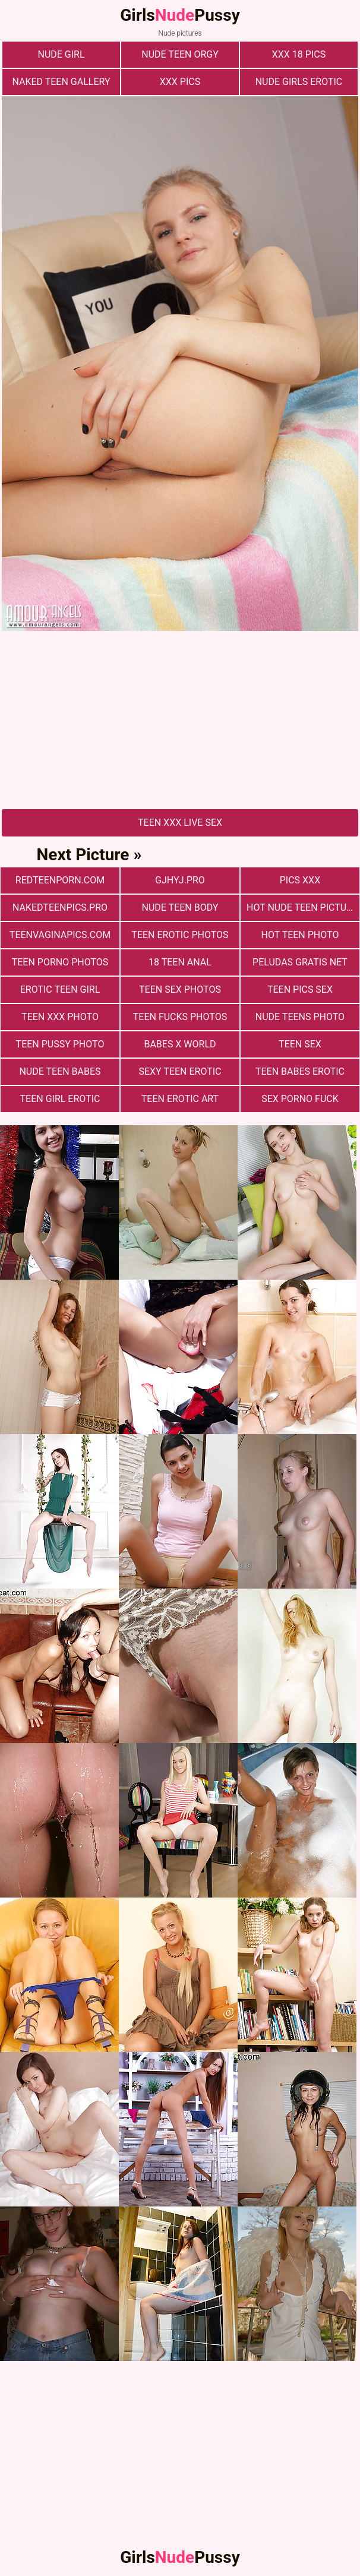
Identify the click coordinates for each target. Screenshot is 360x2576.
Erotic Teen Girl (60, 989)
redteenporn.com (60, 880)
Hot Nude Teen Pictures (303, 907)
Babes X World (180, 1044)
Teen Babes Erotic (300, 1071)
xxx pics (180, 81)
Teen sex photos (180, 989)
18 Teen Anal (180, 962)
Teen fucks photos (180, 1016)
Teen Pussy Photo (60, 1044)
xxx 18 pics (299, 54)
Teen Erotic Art (180, 1098)
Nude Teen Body (180, 907)
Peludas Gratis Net (300, 962)
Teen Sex (300, 1044)
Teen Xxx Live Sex (180, 822)
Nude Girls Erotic (299, 81)
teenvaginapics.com (60, 934)
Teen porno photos (60, 962)
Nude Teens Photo (300, 1016)
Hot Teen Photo (300, 934)
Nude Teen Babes (59, 1071)
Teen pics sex (300, 989)
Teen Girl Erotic (60, 1098)
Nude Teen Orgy (180, 54)
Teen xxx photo (60, 1016)
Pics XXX (300, 880)
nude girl (60, 54)
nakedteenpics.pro (60, 907)
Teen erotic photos (179, 934)
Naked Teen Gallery (61, 81)
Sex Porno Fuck (300, 1098)
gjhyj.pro (180, 880)
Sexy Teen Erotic (179, 1071)
